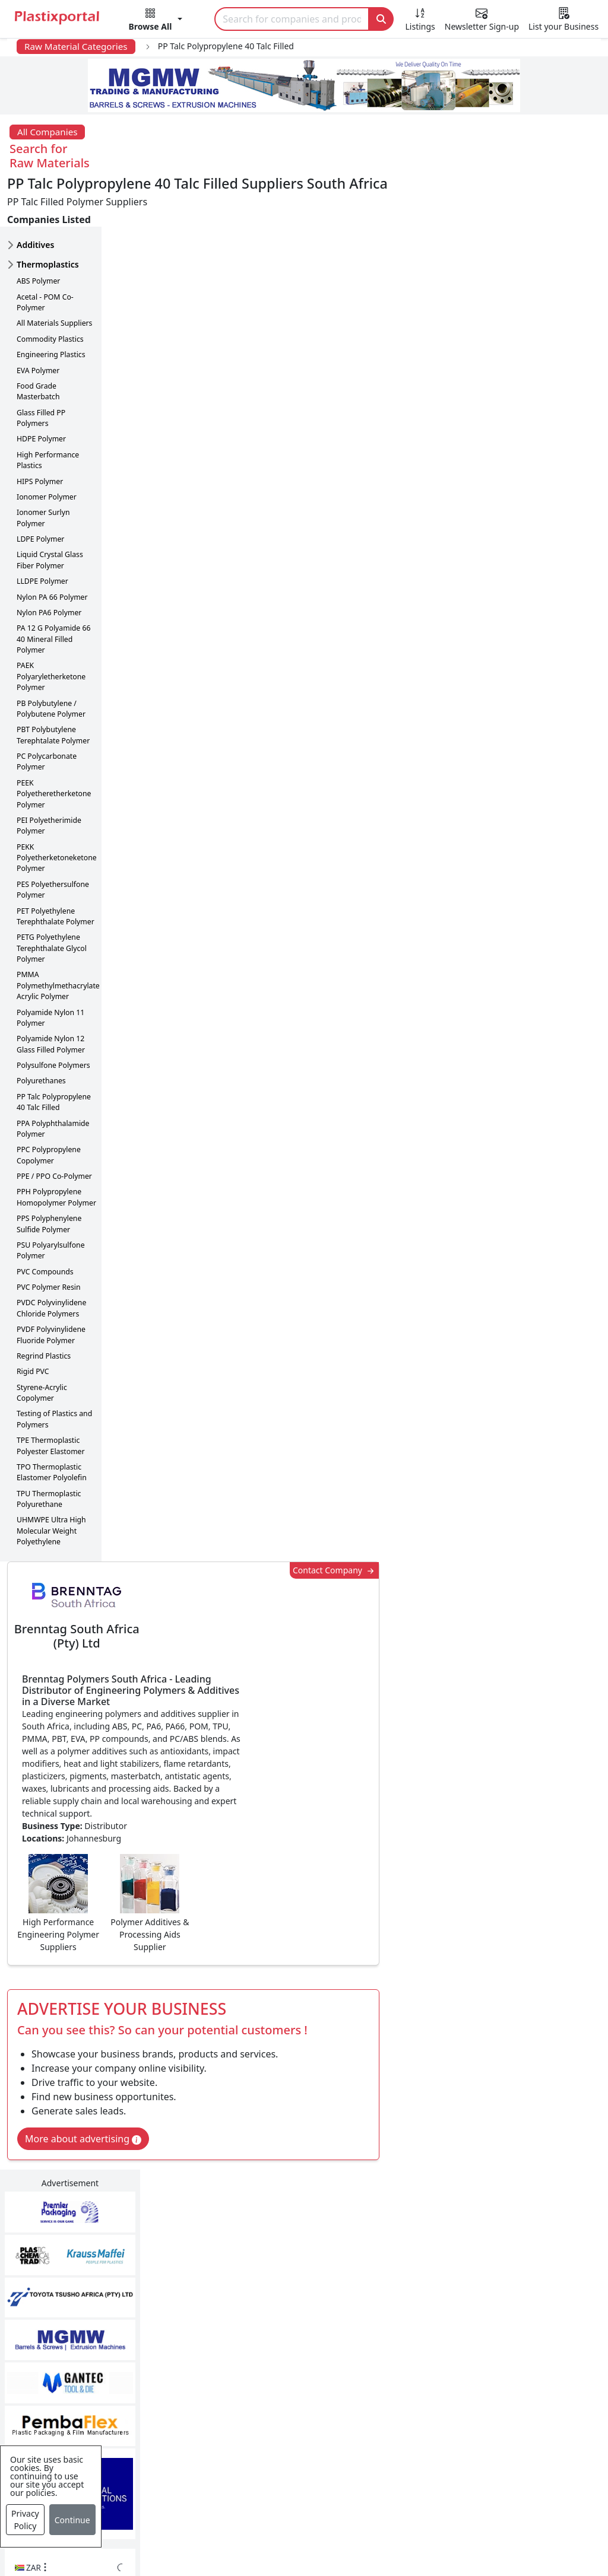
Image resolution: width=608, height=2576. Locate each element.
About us (391, 2533)
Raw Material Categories (76, 46)
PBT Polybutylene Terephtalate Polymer (53, 683)
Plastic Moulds (260, 2473)
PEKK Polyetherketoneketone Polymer (57, 807)
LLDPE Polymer (42, 530)
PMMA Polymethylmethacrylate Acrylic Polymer (58, 934)
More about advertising (184, 665)
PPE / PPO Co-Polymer (54, 1125)
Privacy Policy (25, 2520)
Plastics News (68, 2317)
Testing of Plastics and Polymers (54, 1367)
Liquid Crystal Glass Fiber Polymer (50, 508)
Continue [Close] (72, 2520)
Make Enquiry (546, 1105)
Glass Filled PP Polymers (41, 367)
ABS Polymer (38, 230)
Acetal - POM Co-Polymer (45, 251)
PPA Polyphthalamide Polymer (53, 1077)
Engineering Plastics (51, 303)
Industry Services (266, 2497)
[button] (155, 21)
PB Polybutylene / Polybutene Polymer (51, 657)
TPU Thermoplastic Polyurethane (49, 1448)
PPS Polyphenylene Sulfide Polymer (49, 1172)
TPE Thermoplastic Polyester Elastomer (51, 1394)
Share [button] (267, 1992)
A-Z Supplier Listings (463, 2388)
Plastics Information (82, 2364)
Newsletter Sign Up (81, 2341)
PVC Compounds (45, 1221)
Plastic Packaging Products (287, 2364)
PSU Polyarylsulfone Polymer (51, 1199)
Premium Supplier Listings (476, 2412)
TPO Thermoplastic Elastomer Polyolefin (52, 1421)
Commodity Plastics (50, 288)
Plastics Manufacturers (279, 2317)
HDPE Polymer (41, 388)
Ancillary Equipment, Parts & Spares (291, 2443)
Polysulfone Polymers (53, 1014)
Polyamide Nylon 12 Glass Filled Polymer (51, 992)
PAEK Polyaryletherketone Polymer (51, 625)
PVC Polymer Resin (49, 1236)
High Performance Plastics (48, 409)
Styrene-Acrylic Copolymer (42, 1341)
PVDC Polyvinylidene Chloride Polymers (51, 1256)
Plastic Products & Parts (280, 2341)
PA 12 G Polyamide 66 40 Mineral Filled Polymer (53, 588)
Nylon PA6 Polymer (49, 561)
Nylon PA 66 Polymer (52, 546)
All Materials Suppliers (54, 272)
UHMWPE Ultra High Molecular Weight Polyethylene (51, 1480)
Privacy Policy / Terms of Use (289, 2533)
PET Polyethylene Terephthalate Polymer (55, 865)
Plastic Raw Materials (275, 2388)
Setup (501, 2533)
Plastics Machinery (269, 2412)
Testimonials (446, 2341)
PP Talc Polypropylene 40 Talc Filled (54, 1051)
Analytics (450, 2533)
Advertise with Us (456, 2317)
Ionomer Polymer (47, 446)
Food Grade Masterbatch (38, 340)
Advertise (554, 2533)
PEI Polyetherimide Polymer (49, 774)
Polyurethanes (41, 1030)
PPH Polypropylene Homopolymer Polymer (56, 1146)
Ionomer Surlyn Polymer (43, 466)
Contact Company (429, 185)
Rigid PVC (33, 1320)
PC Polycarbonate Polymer (47, 710)
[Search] (291, 19)
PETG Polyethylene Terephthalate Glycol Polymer (52, 897)
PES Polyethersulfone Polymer (53, 838)
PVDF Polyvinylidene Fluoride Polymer (51, 1283)
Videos (53, 2388)
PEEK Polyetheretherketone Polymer (54, 743)
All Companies (47, 132)
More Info (304, 2156)
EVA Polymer (38, 319)
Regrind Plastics (44, 1305)
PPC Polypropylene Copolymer (49, 1103)
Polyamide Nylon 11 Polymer (50, 966)
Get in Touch (544, 1879)
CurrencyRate (515, 626)
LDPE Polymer (40, 488)
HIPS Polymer (40, 430)
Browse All (441, 2364)
